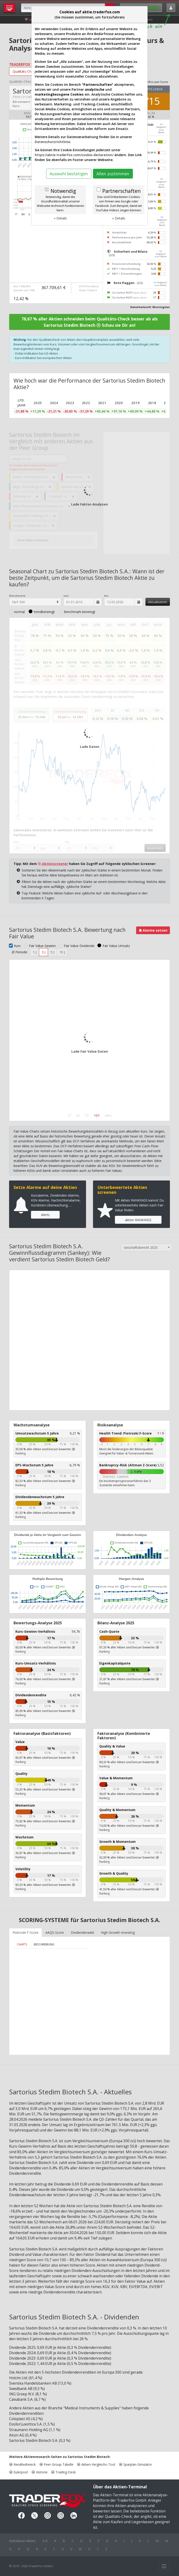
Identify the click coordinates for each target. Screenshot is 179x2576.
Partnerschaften (121, 191)
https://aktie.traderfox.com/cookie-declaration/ (74, 155)
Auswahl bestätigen (69, 173)
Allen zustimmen (112, 173)
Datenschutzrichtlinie (52, 142)
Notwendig (63, 191)
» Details (60, 218)
